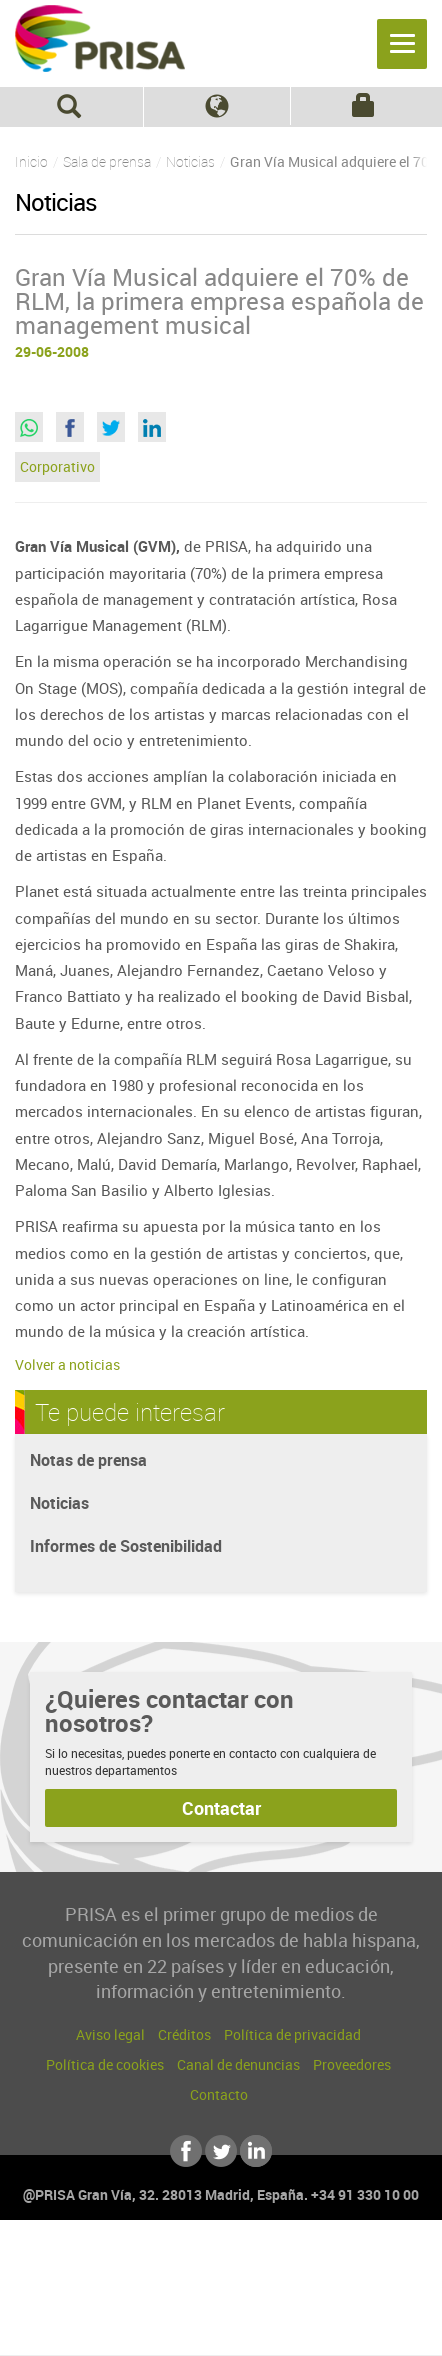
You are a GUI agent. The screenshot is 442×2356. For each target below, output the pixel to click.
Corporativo (57, 466)
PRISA (100, 46)
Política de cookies (105, 2064)
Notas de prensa (88, 1460)
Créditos (184, 2034)
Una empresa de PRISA (221, 2283)
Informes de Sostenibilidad (126, 1546)
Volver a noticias (67, 1364)
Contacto (219, 2094)
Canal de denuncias (238, 2064)
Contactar (221, 1808)
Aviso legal (110, 2034)
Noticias (59, 1503)
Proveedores (352, 2064)
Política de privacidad (292, 2034)
